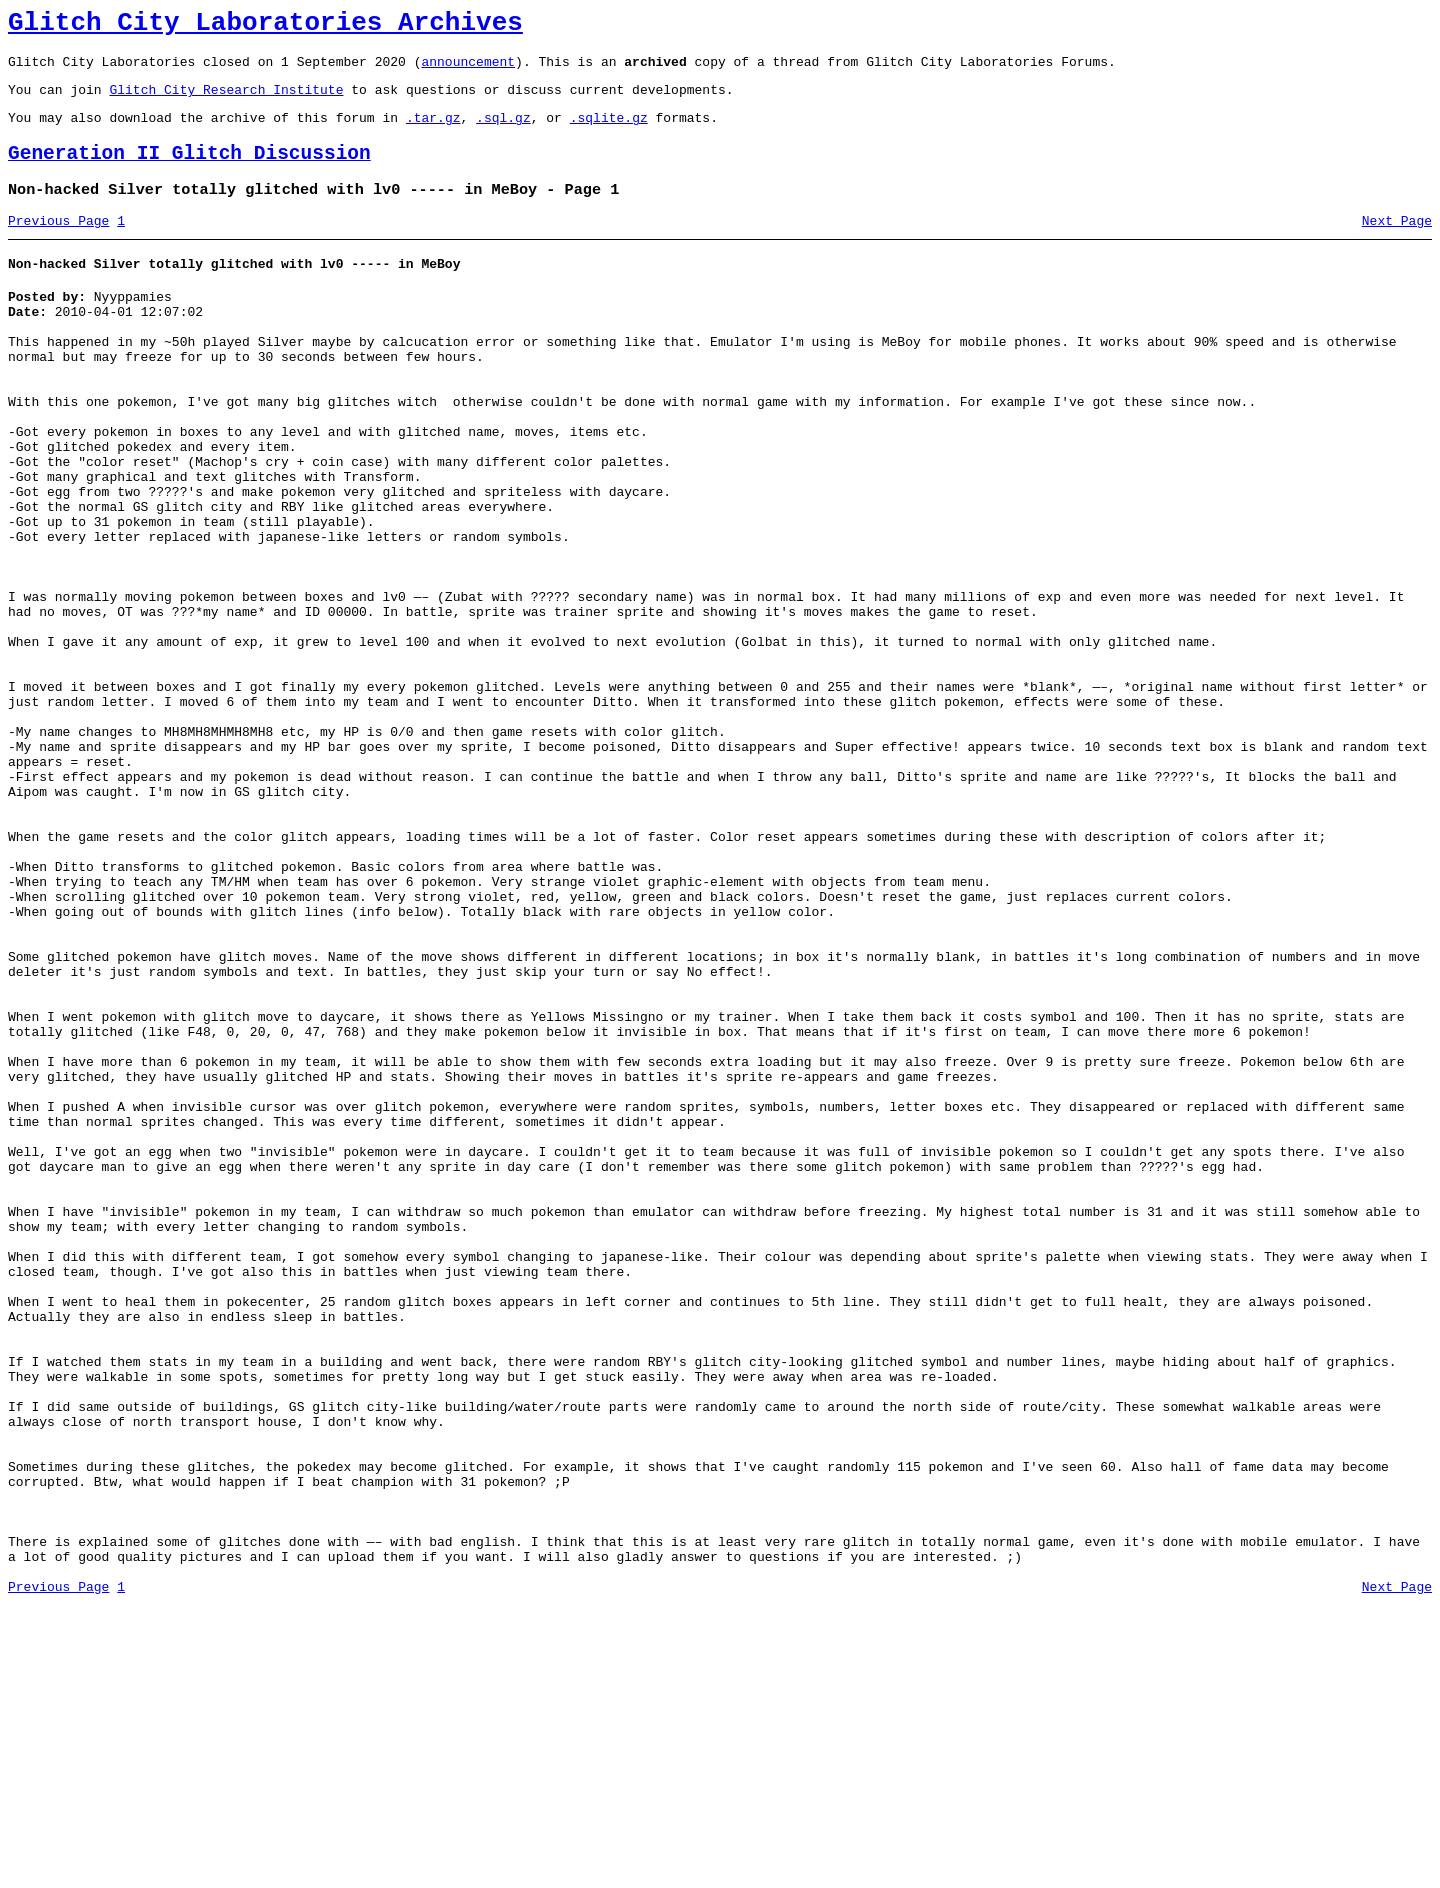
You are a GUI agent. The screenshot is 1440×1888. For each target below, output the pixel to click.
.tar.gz (433, 132)
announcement (468, 70)
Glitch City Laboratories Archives (265, 26)
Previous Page (58, 245)
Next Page (1397, 245)
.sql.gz (503, 132)
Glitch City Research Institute (226, 101)
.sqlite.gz (609, 132)
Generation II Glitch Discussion (189, 171)
